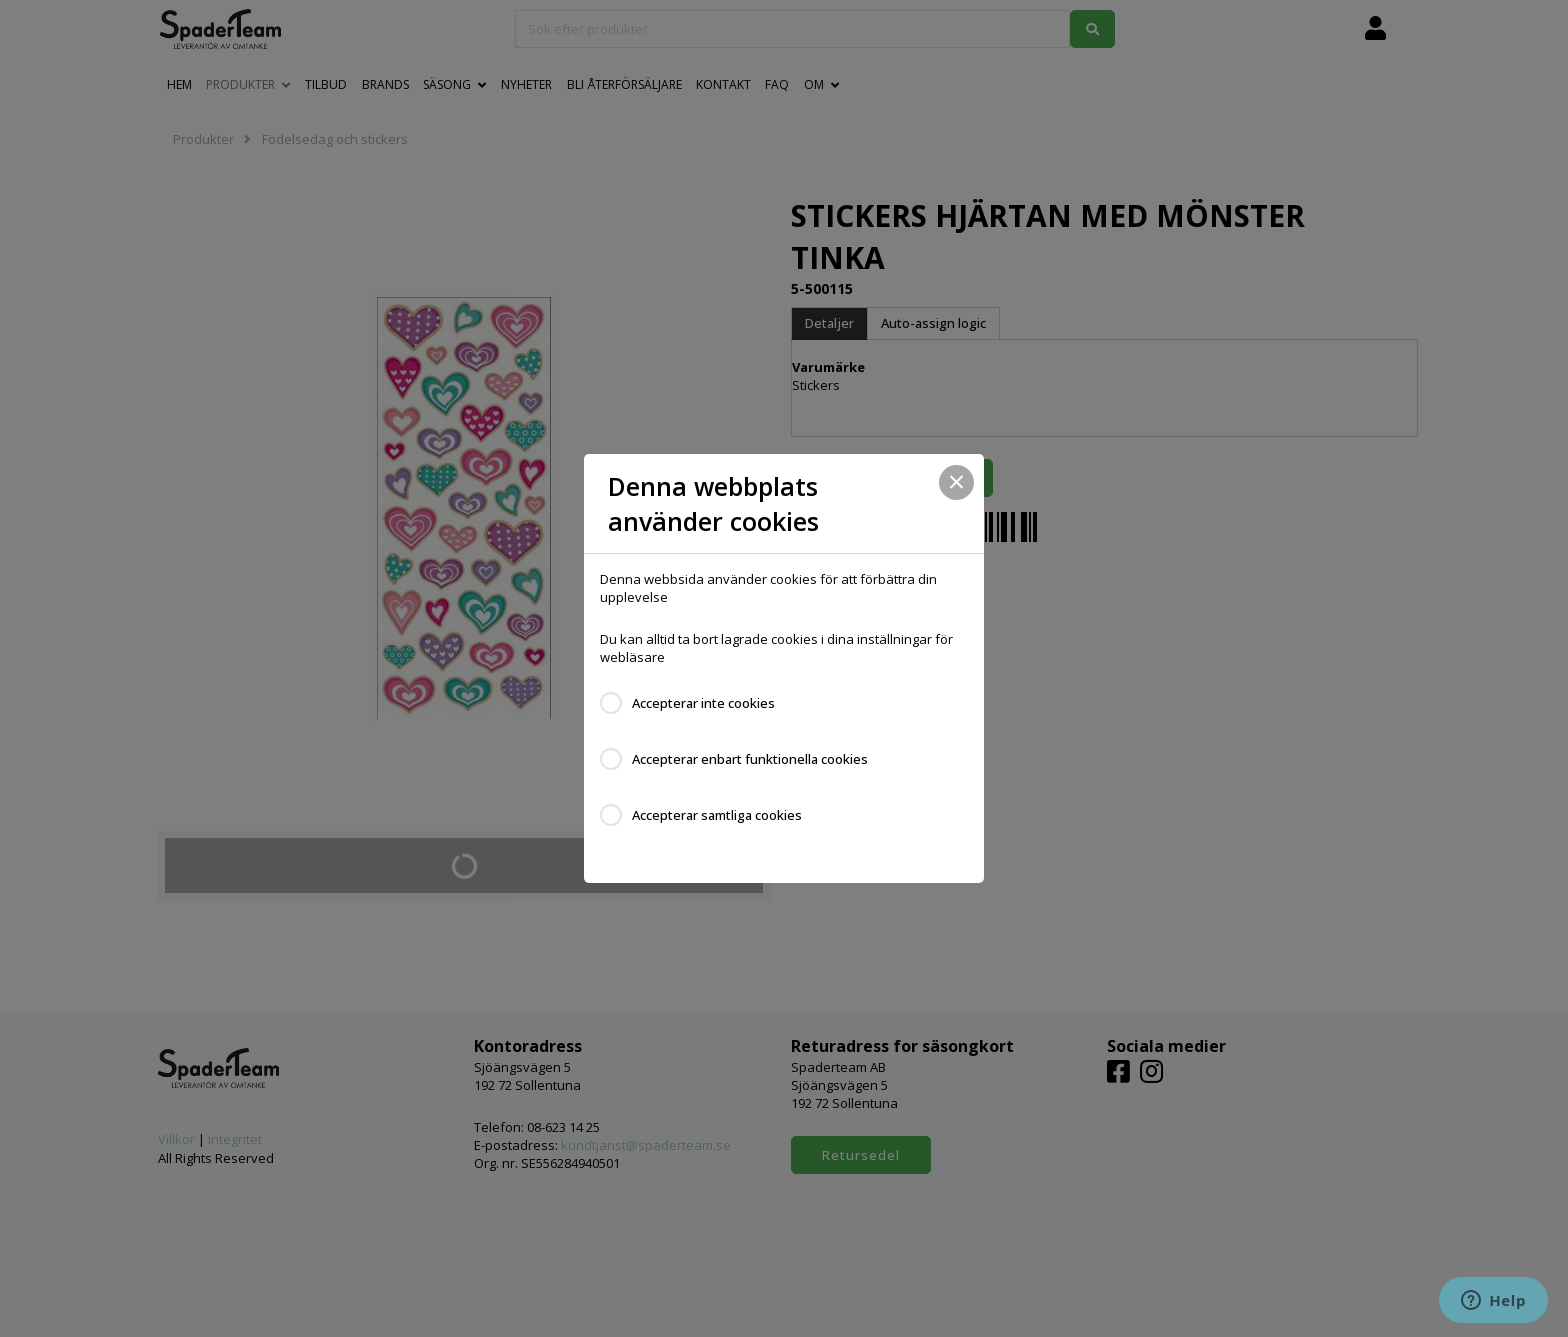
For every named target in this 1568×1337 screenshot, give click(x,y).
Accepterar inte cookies (703, 703)
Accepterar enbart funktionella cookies (750, 759)
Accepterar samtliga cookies (717, 815)
